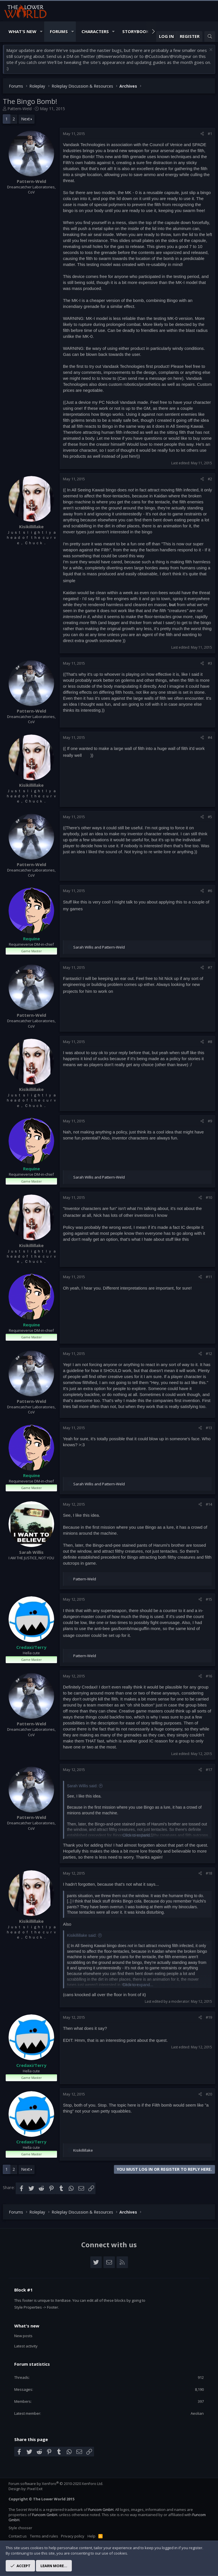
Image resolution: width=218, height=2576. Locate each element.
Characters (95, 31)
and (99, 947)
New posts (23, 2335)
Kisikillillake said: (82, 1935)
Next (25, 119)
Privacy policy (72, 2536)
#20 (209, 2094)
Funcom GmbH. (101, 2509)
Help (91, 2536)
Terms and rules (44, 2536)
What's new (26, 2326)
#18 (209, 1873)
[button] (41, 31)
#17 (209, 1769)
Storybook (135, 31)
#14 (209, 1504)
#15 (209, 1599)
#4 (210, 737)
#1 (210, 133)
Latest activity (26, 2346)
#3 (210, 663)
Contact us (18, 2536)
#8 (210, 1041)
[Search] (209, 36)
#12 (209, 1353)
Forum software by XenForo (56, 2483)
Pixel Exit (34, 2488)
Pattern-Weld (19, 108)
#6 (210, 890)
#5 (210, 816)
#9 (210, 1120)
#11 (209, 1276)
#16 (209, 1676)
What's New (22, 31)
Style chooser (20, 2527)
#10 (209, 1197)
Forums (59, 31)
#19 (209, 2017)
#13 (209, 1427)
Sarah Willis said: (82, 1786)
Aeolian (197, 2413)
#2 (210, 478)
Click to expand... (138, 1835)
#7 (210, 967)
